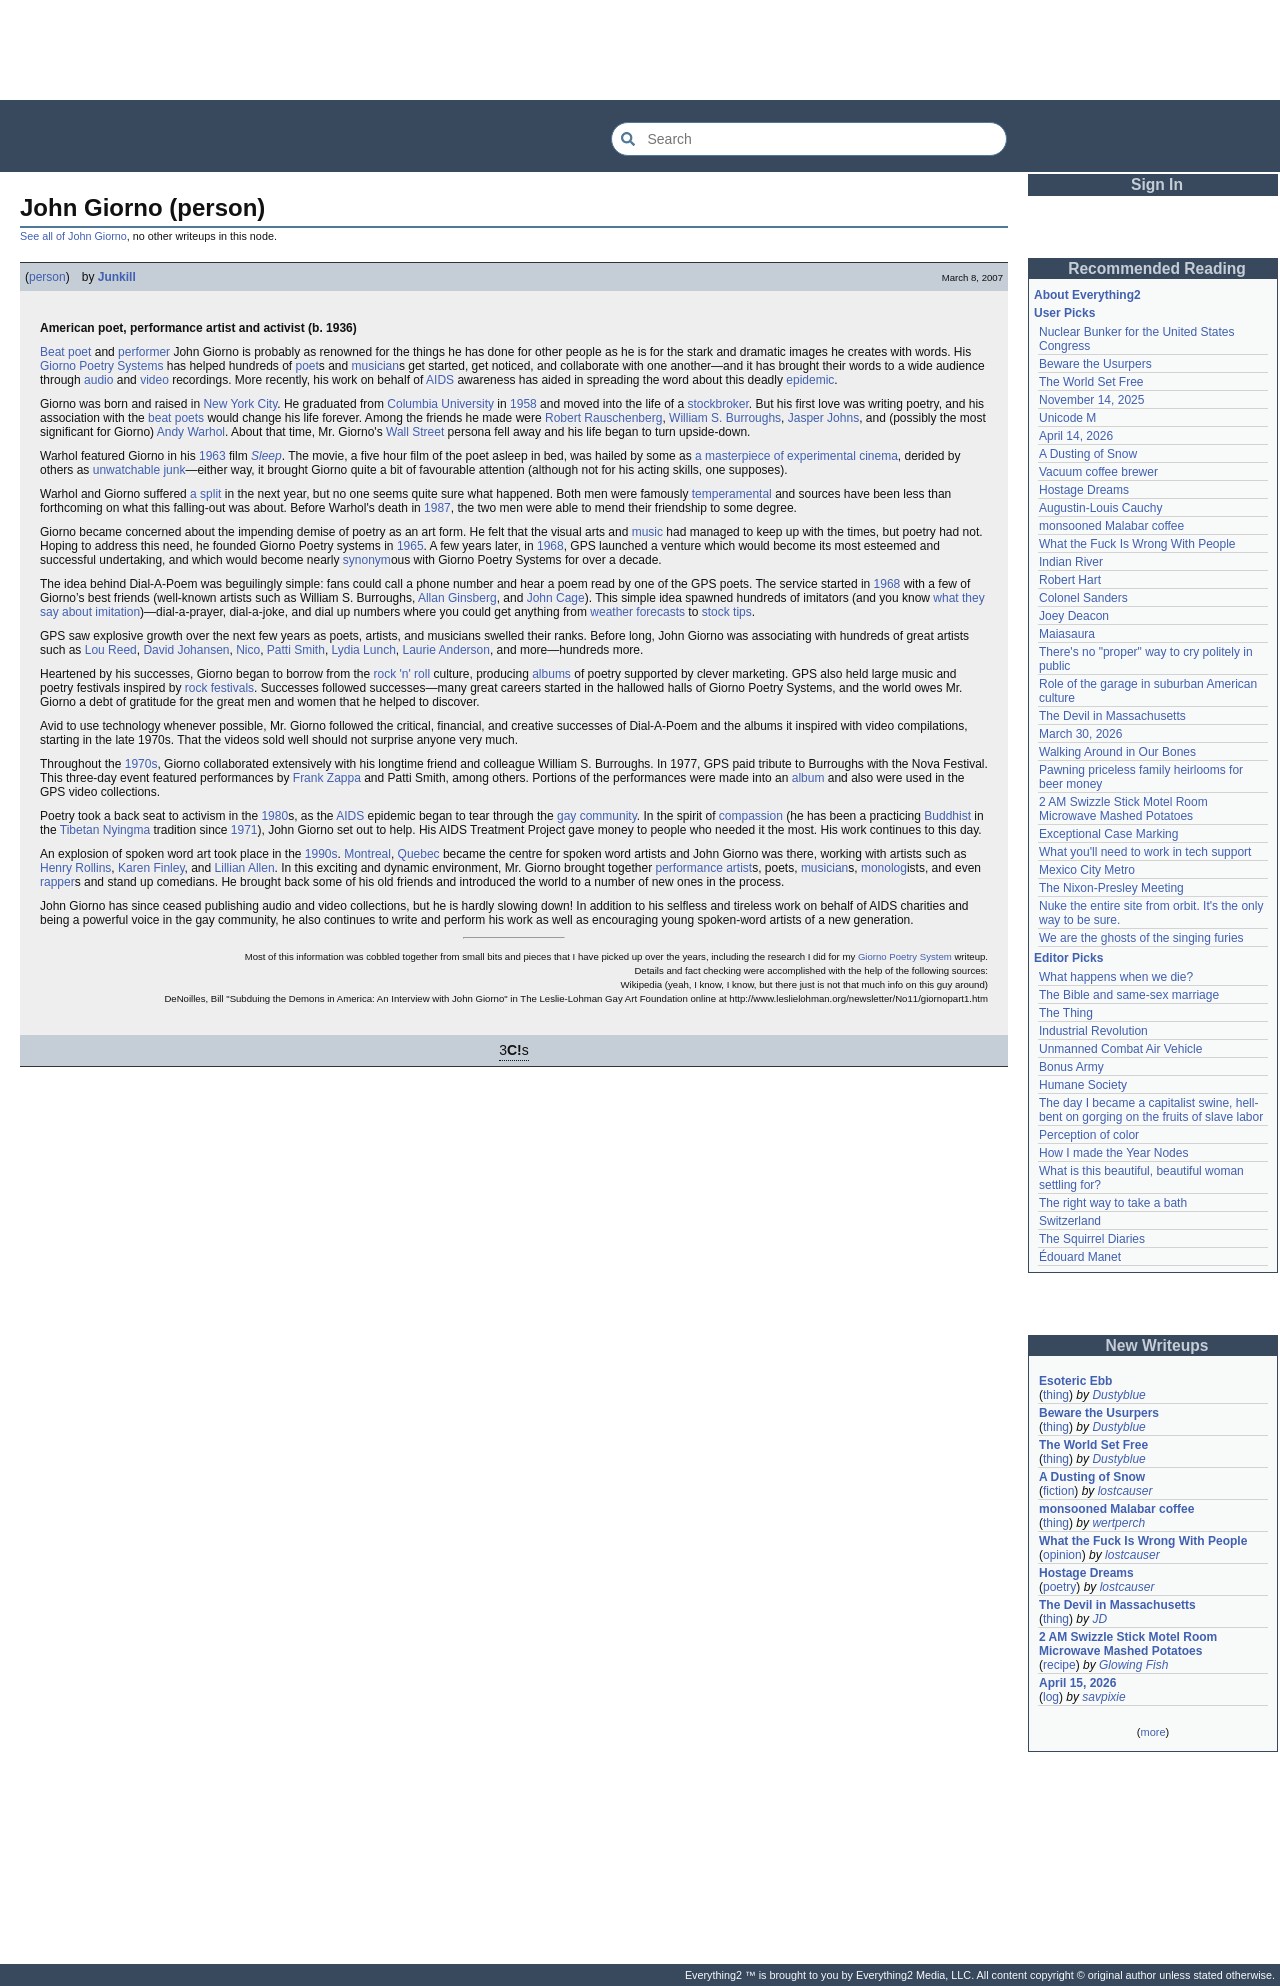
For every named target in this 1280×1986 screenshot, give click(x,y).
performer (144, 352)
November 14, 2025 (1091, 400)
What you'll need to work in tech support (1145, 852)
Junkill (117, 277)
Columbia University (440, 404)
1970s (141, 764)
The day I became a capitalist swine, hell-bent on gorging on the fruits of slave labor (1151, 1110)
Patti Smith (296, 650)
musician (375, 366)
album (808, 778)
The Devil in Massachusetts (1112, 716)
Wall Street (415, 432)
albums (551, 674)
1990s (321, 854)
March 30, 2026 (1080, 734)
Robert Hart (1070, 580)
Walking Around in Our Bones (1117, 752)
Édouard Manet (1080, 1257)
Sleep (266, 456)
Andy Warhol (191, 432)
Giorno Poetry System (905, 956)
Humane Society (1083, 1085)
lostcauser (1125, 1491)
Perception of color (1089, 1135)
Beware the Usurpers (1095, 364)
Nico (248, 650)
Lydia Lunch (364, 650)
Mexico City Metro (1087, 870)
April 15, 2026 (1077, 1683)
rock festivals (219, 688)
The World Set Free (1091, 382)
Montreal (367, 854)
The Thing (1066, 1013)
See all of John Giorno (73, 236)
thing (1056, 1395)
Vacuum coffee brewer (1098, 472)
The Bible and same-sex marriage (1129, 995)
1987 (437, 508)
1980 (274, 816)
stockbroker (718, 404)
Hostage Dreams (1084, 490)
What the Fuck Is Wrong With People (1137, 544)
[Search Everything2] (809, 139)
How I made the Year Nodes (1113, 1153)
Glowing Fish (1133, 1665)
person (47, 277)
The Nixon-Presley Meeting (1111, 888)
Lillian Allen (245, 868)
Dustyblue (1118, 1395)
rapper (57, 882)
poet (306, 366)
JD (1099, 1619)
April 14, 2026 (1076, 436)
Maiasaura (1067, 634)
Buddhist (947, 816)
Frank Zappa (327, 778)
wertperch (1118, 1523)
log (1051, 1697)
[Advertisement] (640, 50)
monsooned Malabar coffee (1111, 526)
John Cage (556, 598)
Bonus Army (1071, 1067)
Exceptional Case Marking (1108, 834)
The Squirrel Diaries (1092, 1239)
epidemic (810, 380)
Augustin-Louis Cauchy (1100, 508)
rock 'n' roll (402, 674)
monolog (884, 868)
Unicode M (1067, 418)
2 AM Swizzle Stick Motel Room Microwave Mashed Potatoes (1123, 809)
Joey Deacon (1074, 616)
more (1152, 1732)
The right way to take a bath (1113, 1203)
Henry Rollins (75, 868)
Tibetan (80, 830)
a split (205, 494)
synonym (367, 560)
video (154, 380)
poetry (1059, 1587)
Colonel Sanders (1083, 598)
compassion (751, 816)
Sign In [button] (1157, 184)
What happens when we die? (1116, 977)
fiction (1058, 1491)
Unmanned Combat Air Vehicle (1120, 1049)
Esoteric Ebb (1075, 1381)
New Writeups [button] (1157, 1345)
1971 (244, 830)
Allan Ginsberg (457, 598)
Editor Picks (1068, 958)
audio (98, 380)
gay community (597, 816)
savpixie (1103, 1697)
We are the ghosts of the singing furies (1141, 938)
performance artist (703, 868)
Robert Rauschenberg (603, 418)
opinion (1062, 1555)
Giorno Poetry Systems (101, 366)
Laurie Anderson (446, 650)
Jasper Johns (823, 418)
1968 (550, 546)
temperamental (732, 494)
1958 (523, 404)
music (647, 532)
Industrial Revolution (1093, 1031)
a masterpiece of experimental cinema (796, 456)
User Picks (1064, 313)
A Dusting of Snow (1088, 454)
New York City (240, 404)
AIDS (440, 380)
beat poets (176, 418)
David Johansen (186, 650)
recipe (1059, 1665)
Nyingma (126, 830)
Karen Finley (151, 868)
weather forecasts (637, 612)
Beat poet (65, 352)
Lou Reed (111, 650)
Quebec (419, 854)
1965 (410, 546)
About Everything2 (1087, 295)
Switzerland (1070, 1221)
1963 (212, 456)
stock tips (727, 612)
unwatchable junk (139, 470)
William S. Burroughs (725, 418)
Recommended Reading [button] (1157, 268)
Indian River (1071, 562)
